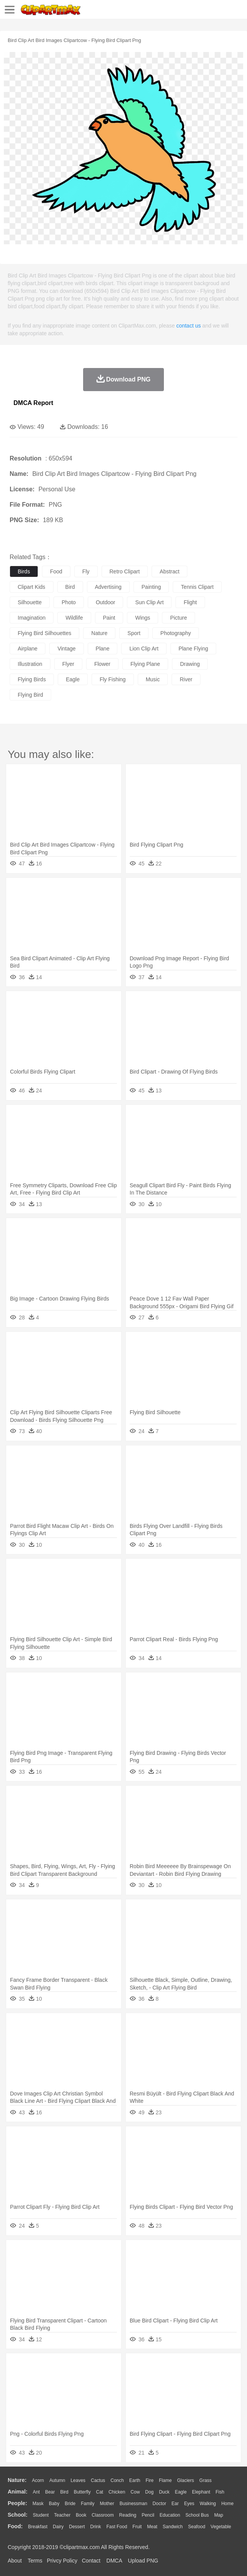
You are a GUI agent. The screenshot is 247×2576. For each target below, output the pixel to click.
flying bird (30, 695)
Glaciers (185, 2480)
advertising (108, 587)
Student (40, 2515)
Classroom (102, 2515)
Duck (164, 2492)
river (186, 679)
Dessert (77, 2526)
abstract (169, 571)
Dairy (58, 2526)
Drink (95, 2526)
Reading (128, 2515)
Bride (70, 2503)
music (153, 679)
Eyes (189, 2503)
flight (190, 602)
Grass (205, 2480)
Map (218, 2515)
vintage (66, 648)
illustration (30, 664)
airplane (27, 648)
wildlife (74, 618)
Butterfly (82, 2492)
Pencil (148, 2515)
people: (17, 2503)
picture (178, 618)
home (227, 2503)
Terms (35, 2561)
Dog (149, 2492)
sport (133, 633)
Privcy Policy (62, 2561)
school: (17, 2515)
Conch (117, 2480)
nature (99, 633)
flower (102, 664)
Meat (152, 2526)
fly (86, 571)
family (87, 2503)
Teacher (62, 2515)
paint (109, 618)
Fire (149, 2480)
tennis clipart (197, 587)
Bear (50, 2492)
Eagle (181, 2492)
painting (151, 587)
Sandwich (173, 2526)
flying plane (145, 664)
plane (103, 648)
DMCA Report (33, 403)
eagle (73, 679)
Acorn (38, 2480)
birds (24, 571)
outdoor (105, 602)
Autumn (57, 2480)
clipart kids (31, 587)
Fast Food (116, 2526)
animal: (17, 2492)
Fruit (137, 2526)
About (15, 2561)
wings (142, 618)
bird (70, 587)
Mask (37, 2503)
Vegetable (220, 2526)
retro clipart (125, 571)
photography (175, 633)
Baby (54, 2503)
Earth (134, 2480)
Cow (135, 2492)
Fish (219, 2492)
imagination (31, 618)
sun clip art (149, 602)
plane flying (193, 648)
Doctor (159, 2503)
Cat (99, 2492)
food (56, 571)
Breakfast (38, 2526)
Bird (64, 2492)
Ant (36, 2492)
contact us (188, 326)
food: (15, 2526)
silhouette (30, 602)
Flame (165, 2480)
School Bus (197, 2515)
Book (81, 2515)
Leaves (77, 2480)
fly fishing (113, 679)
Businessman (133, 2503)
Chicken (116, 2492)
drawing (190, 664)
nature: (17, 2480)
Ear (175, 2503)
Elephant (201, 2492)
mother (107, 2503)
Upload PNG (143, 2561)
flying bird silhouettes (44, 633)
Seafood (196, 2526)
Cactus (98, 2480)
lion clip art (143, 648)
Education (170, 2515)
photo (69, 602)
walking (208, 2503)
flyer (68, 664)
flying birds (32, 679)
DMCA (114, 2561)
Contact (91, 2561)
